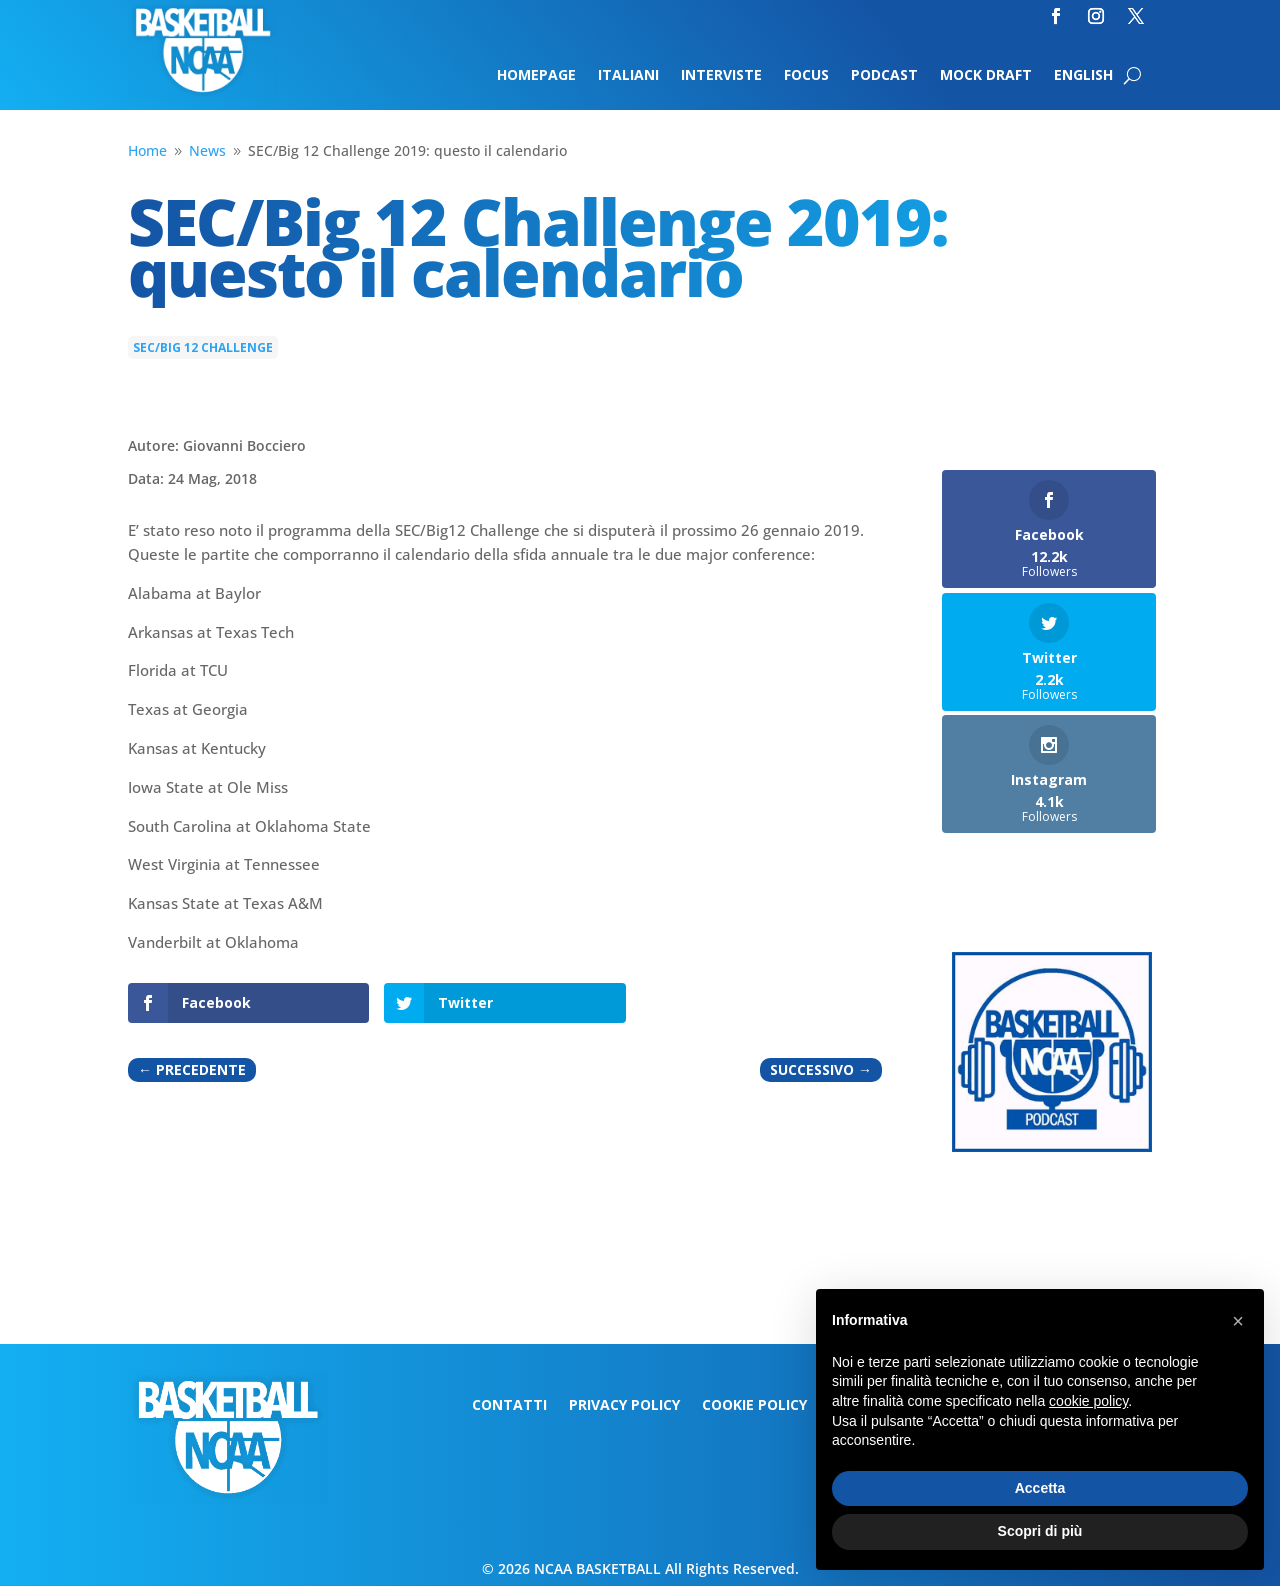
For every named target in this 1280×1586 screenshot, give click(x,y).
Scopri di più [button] (1040, 1531)
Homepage (536, 76)
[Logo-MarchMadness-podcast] (1052, 1146)
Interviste (721, 76)
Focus (806, 76)
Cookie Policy (754, 1406)
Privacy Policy (624, 1406)
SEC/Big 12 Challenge (203, 347)
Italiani (628, 76)
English (1083, 76)
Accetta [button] (1040, 1488)
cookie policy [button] (1088, 1401)
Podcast (884, 76)
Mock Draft (986, 76)
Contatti (509, 1406)
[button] (1238, 1321)
